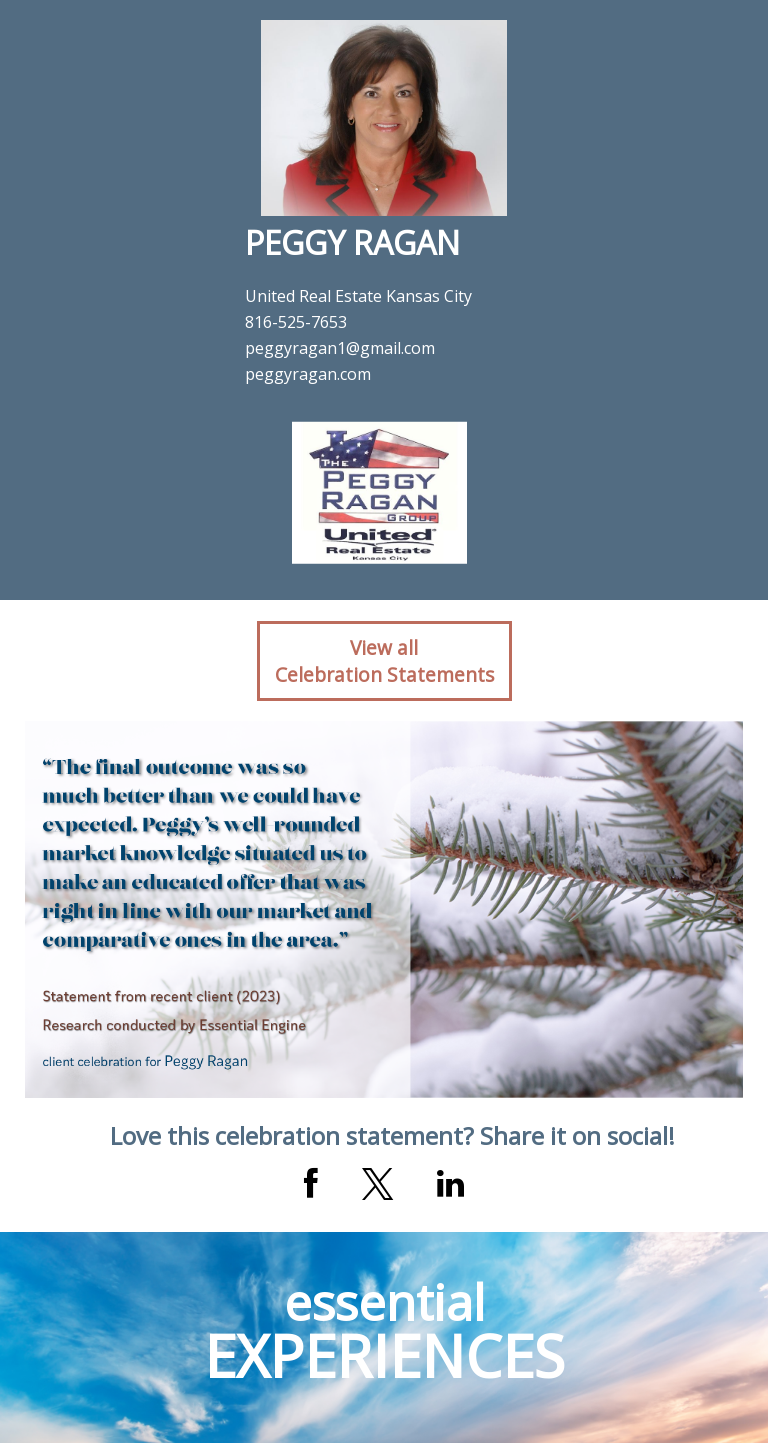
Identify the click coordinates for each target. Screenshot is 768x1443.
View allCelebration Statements (384, 661)
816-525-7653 (296, 322)
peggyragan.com (308, 374)
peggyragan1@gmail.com (340, 348)
